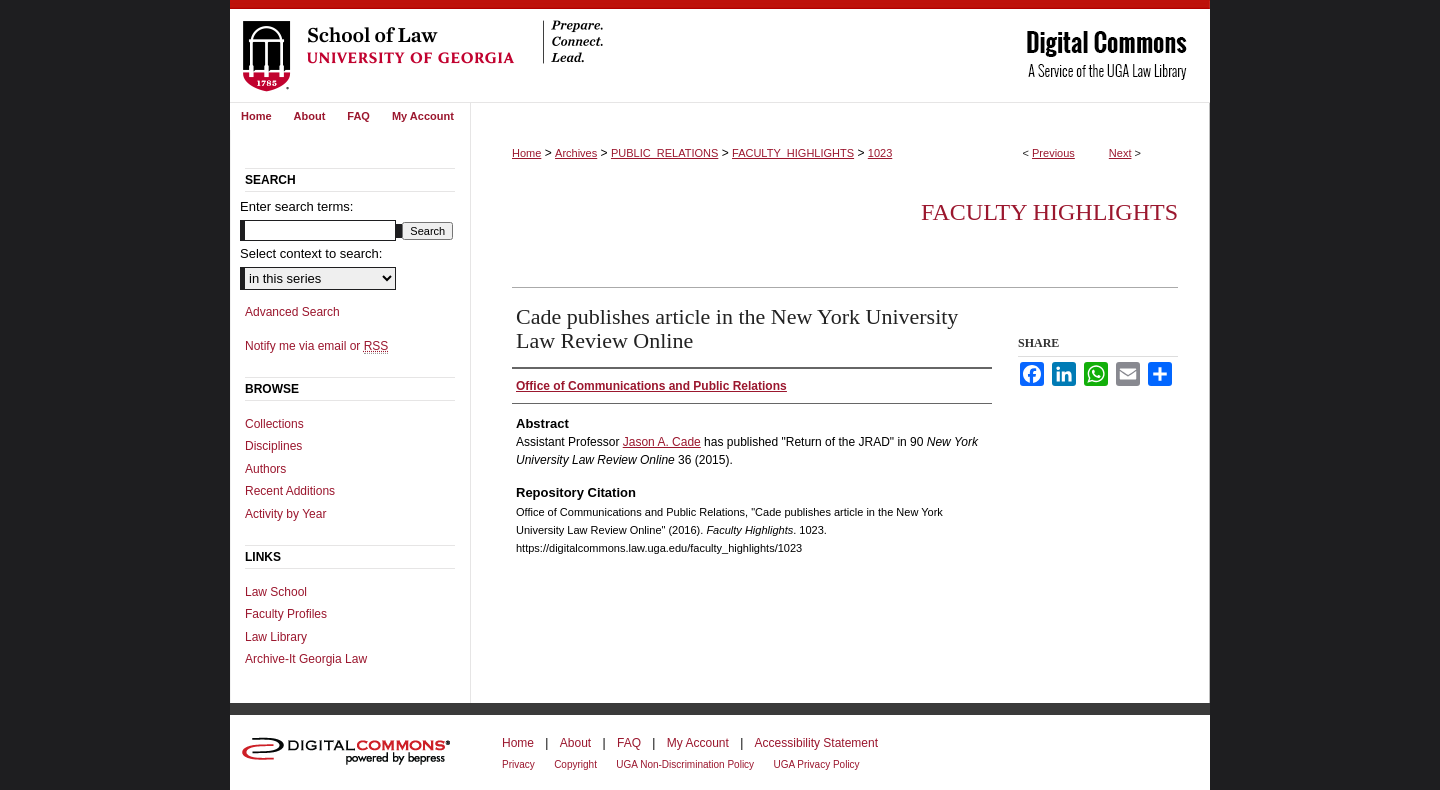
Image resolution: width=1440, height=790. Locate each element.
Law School (276, 592)
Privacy (518, 764)
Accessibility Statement (816, 743)
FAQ (629, 743)
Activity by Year (285, 514)
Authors (265, 469)
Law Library (276, 637)
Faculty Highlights (1049, 212)
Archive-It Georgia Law (306, 659)
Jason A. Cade (662, 442)
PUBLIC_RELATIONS (664, 153)
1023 (880, 153)
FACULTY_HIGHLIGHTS (793, 153)
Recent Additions (290, 491)
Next (1120, 153)
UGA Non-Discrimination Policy (685, 764)
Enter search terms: (296, 206)
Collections (274, 424)
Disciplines (273, 446)
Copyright (575, 764)
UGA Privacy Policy (816, 764)
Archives (576, 153)
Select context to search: (311, 253)
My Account (698, 743)
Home (526, 153)
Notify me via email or (316, 346)
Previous (1053, 153)
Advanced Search (292, 312)
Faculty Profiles (286, 614)
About (575, 743)
